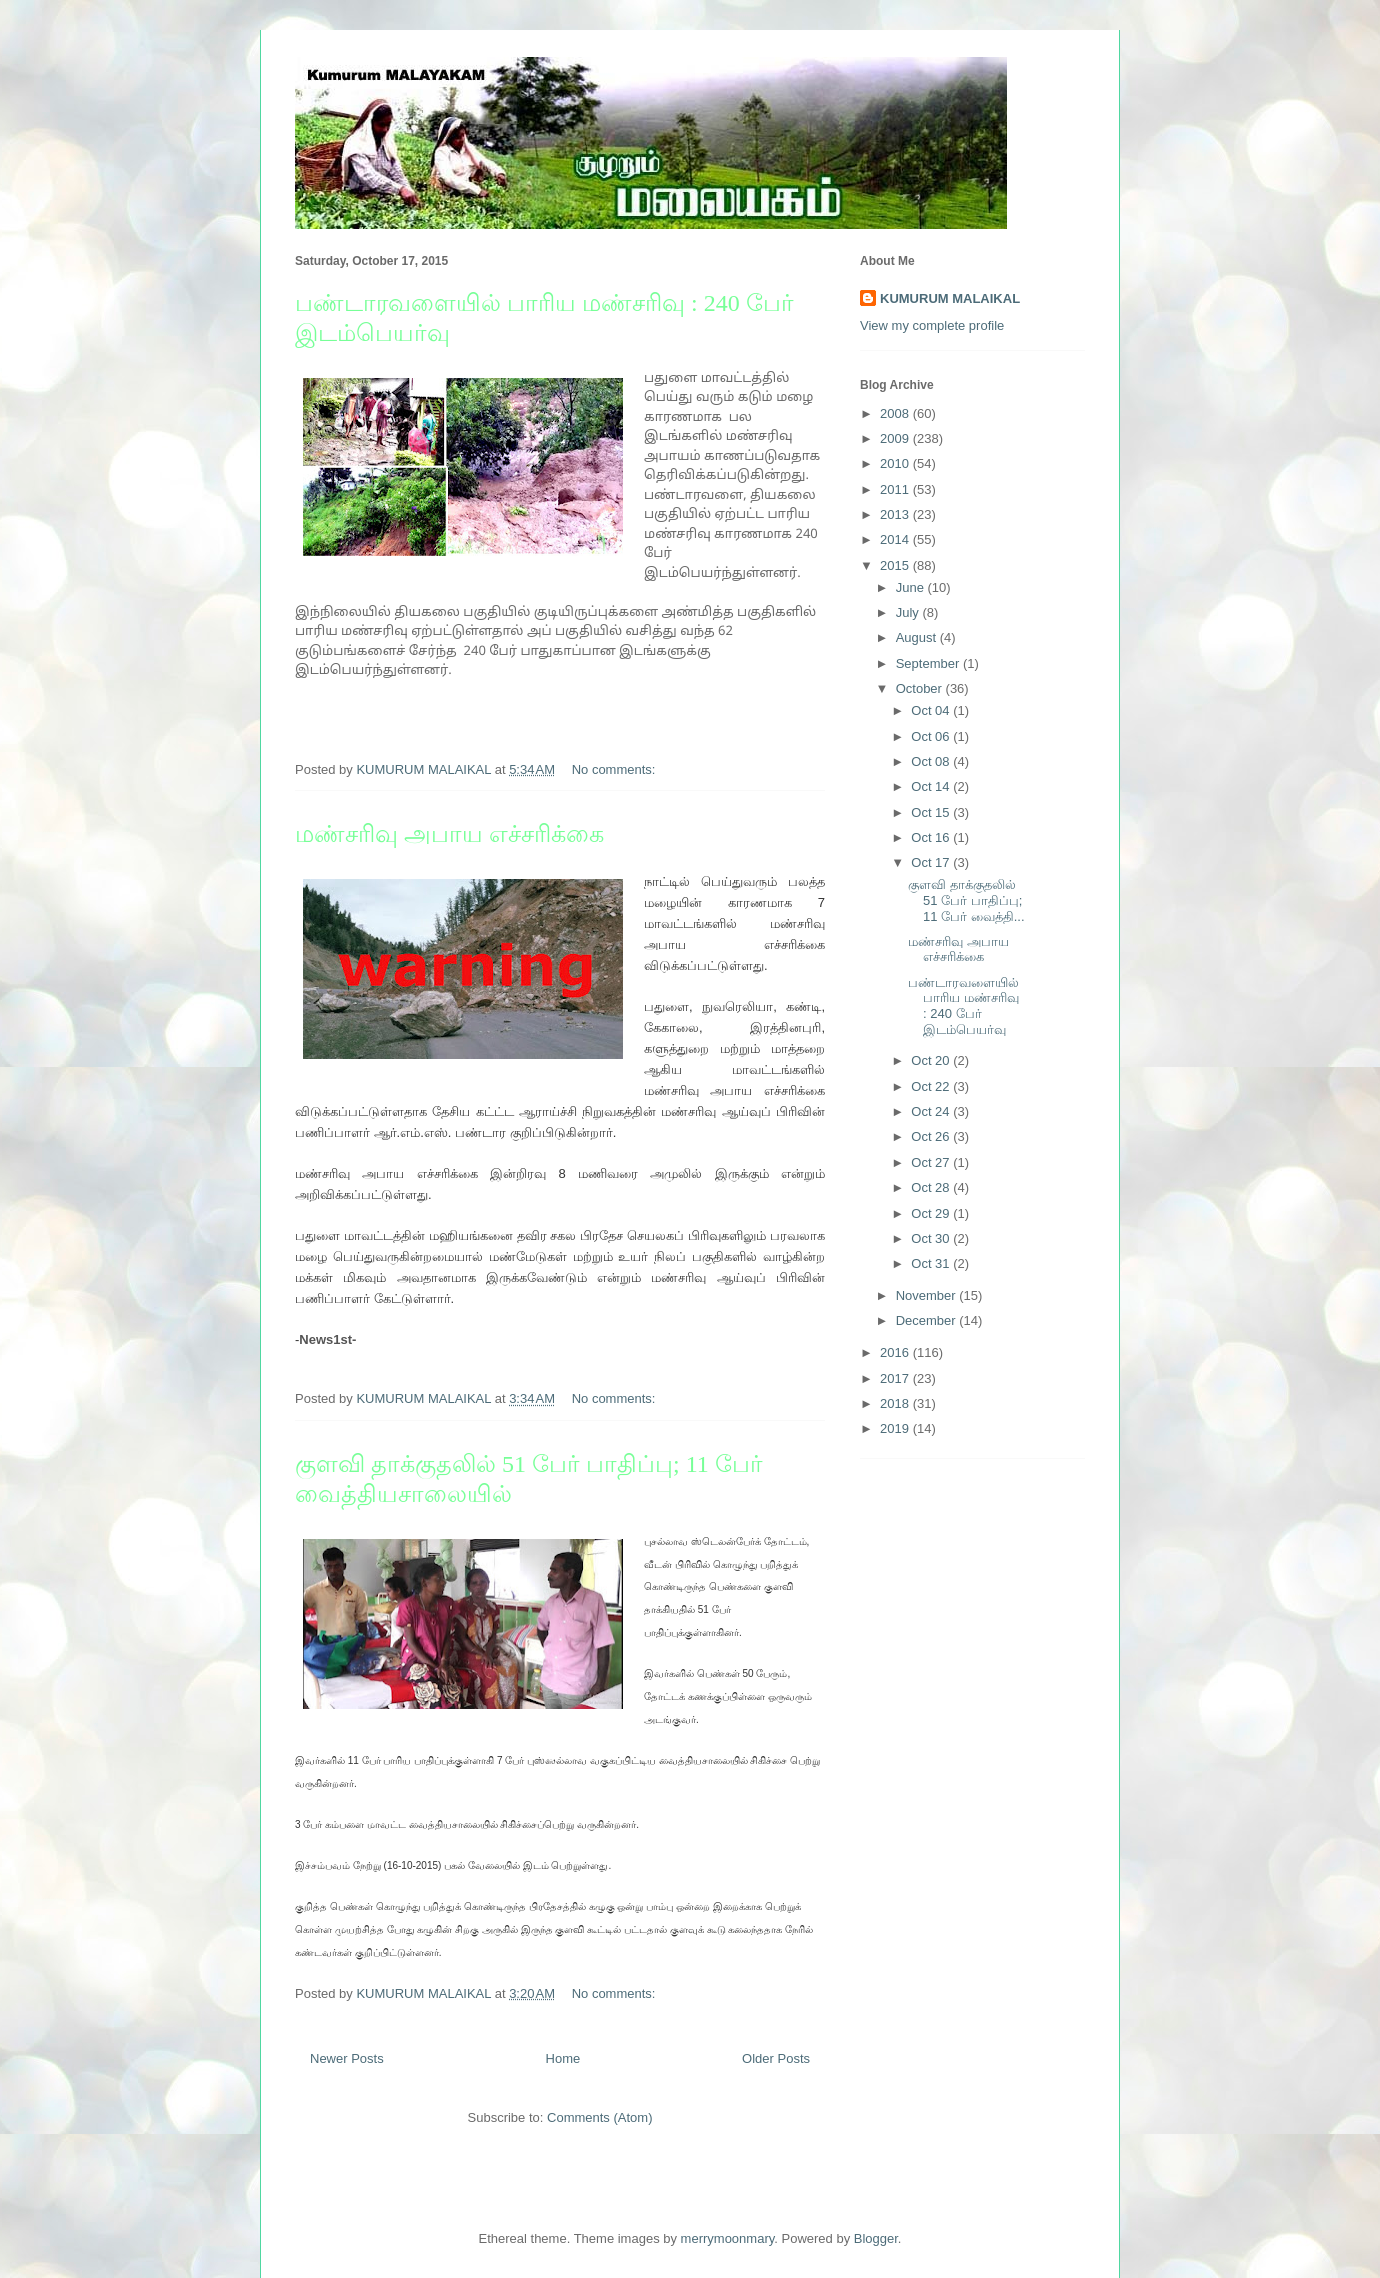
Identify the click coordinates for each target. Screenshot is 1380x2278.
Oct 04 (932, 710)
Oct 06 (932, 736)
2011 (896, 489)
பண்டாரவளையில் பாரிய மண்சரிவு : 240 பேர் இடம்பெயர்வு (963, 1006)
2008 (896, 413)
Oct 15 (932, 812)
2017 (896, 1378)
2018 (896, 1403)
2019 (896, 1428)
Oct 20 (932, 1060)
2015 (896, 565)
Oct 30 (932, 1238)
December (928, 1320)
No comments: (615, 769)
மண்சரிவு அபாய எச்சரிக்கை (449, 834)
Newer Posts (347, 2058)
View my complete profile (932, 325)
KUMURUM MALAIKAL (950, 298)
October (921, 688)
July (909, 612)
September (929, 663)
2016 (896, 1352)
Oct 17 (932, 862)
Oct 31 (932, 1263)
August (918, 637)
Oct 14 (932, 786)
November (928, 1295)
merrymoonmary (728, 2238)
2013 (896, 514)
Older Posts (776, 2058)
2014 (896, 539)
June (912, 587)
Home (563, 2058)
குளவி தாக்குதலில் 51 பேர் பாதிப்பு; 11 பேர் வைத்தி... (966, 900)
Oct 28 (932, 1187)
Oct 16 (932, 837)
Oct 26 (932, 1136)
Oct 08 (932, 761)
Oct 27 (932, 1162)
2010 (896, 463)
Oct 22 (932, 1086)
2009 (896, 438)
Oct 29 (932, 1213)
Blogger (876, 2238)
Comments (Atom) (599, 2117)
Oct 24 (932, 1111)
